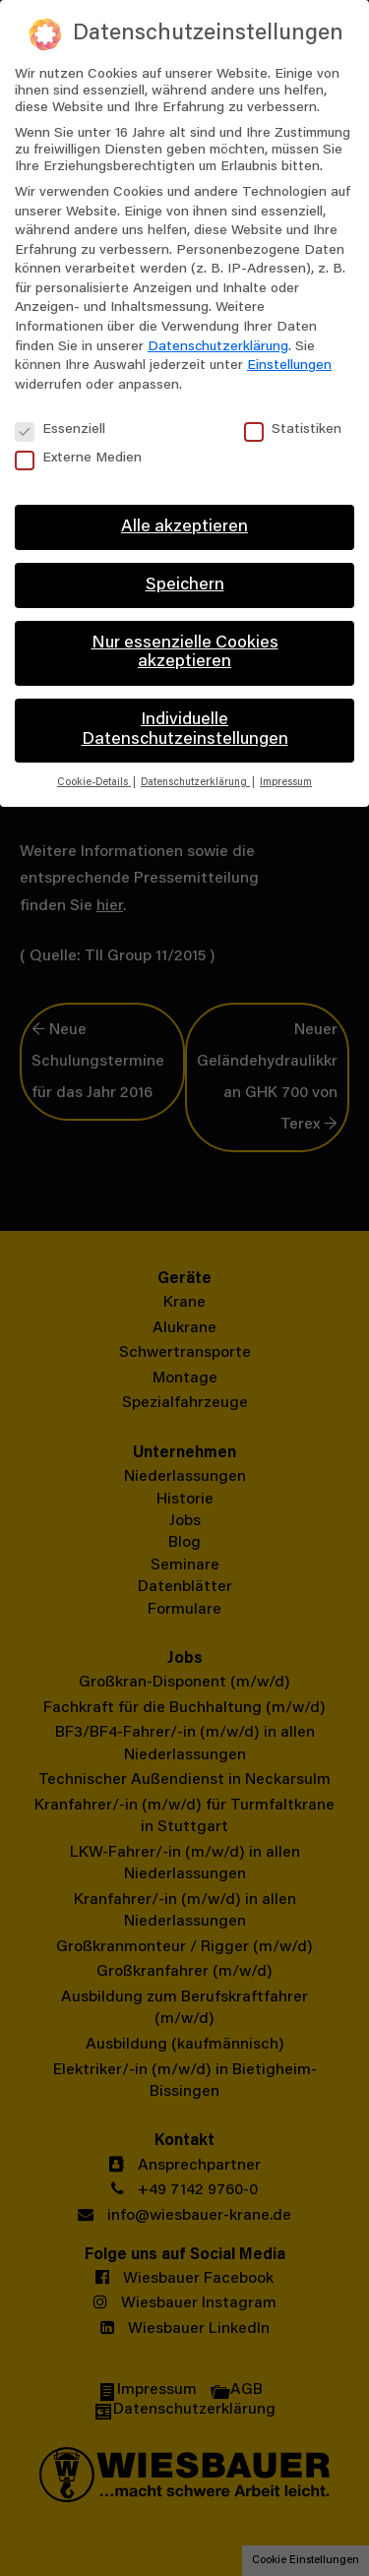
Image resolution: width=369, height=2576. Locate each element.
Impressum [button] (286, 782)
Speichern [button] (185, 585)
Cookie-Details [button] (94, 782)
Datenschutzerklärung (218, 347)
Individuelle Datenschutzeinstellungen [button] (185, 730)
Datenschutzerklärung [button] (195, 782)
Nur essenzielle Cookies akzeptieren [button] (185, 653)
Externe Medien (78, 459)
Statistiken (292, 430)
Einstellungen (289, 366)
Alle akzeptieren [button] (184, 527)
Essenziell (60, 430)
